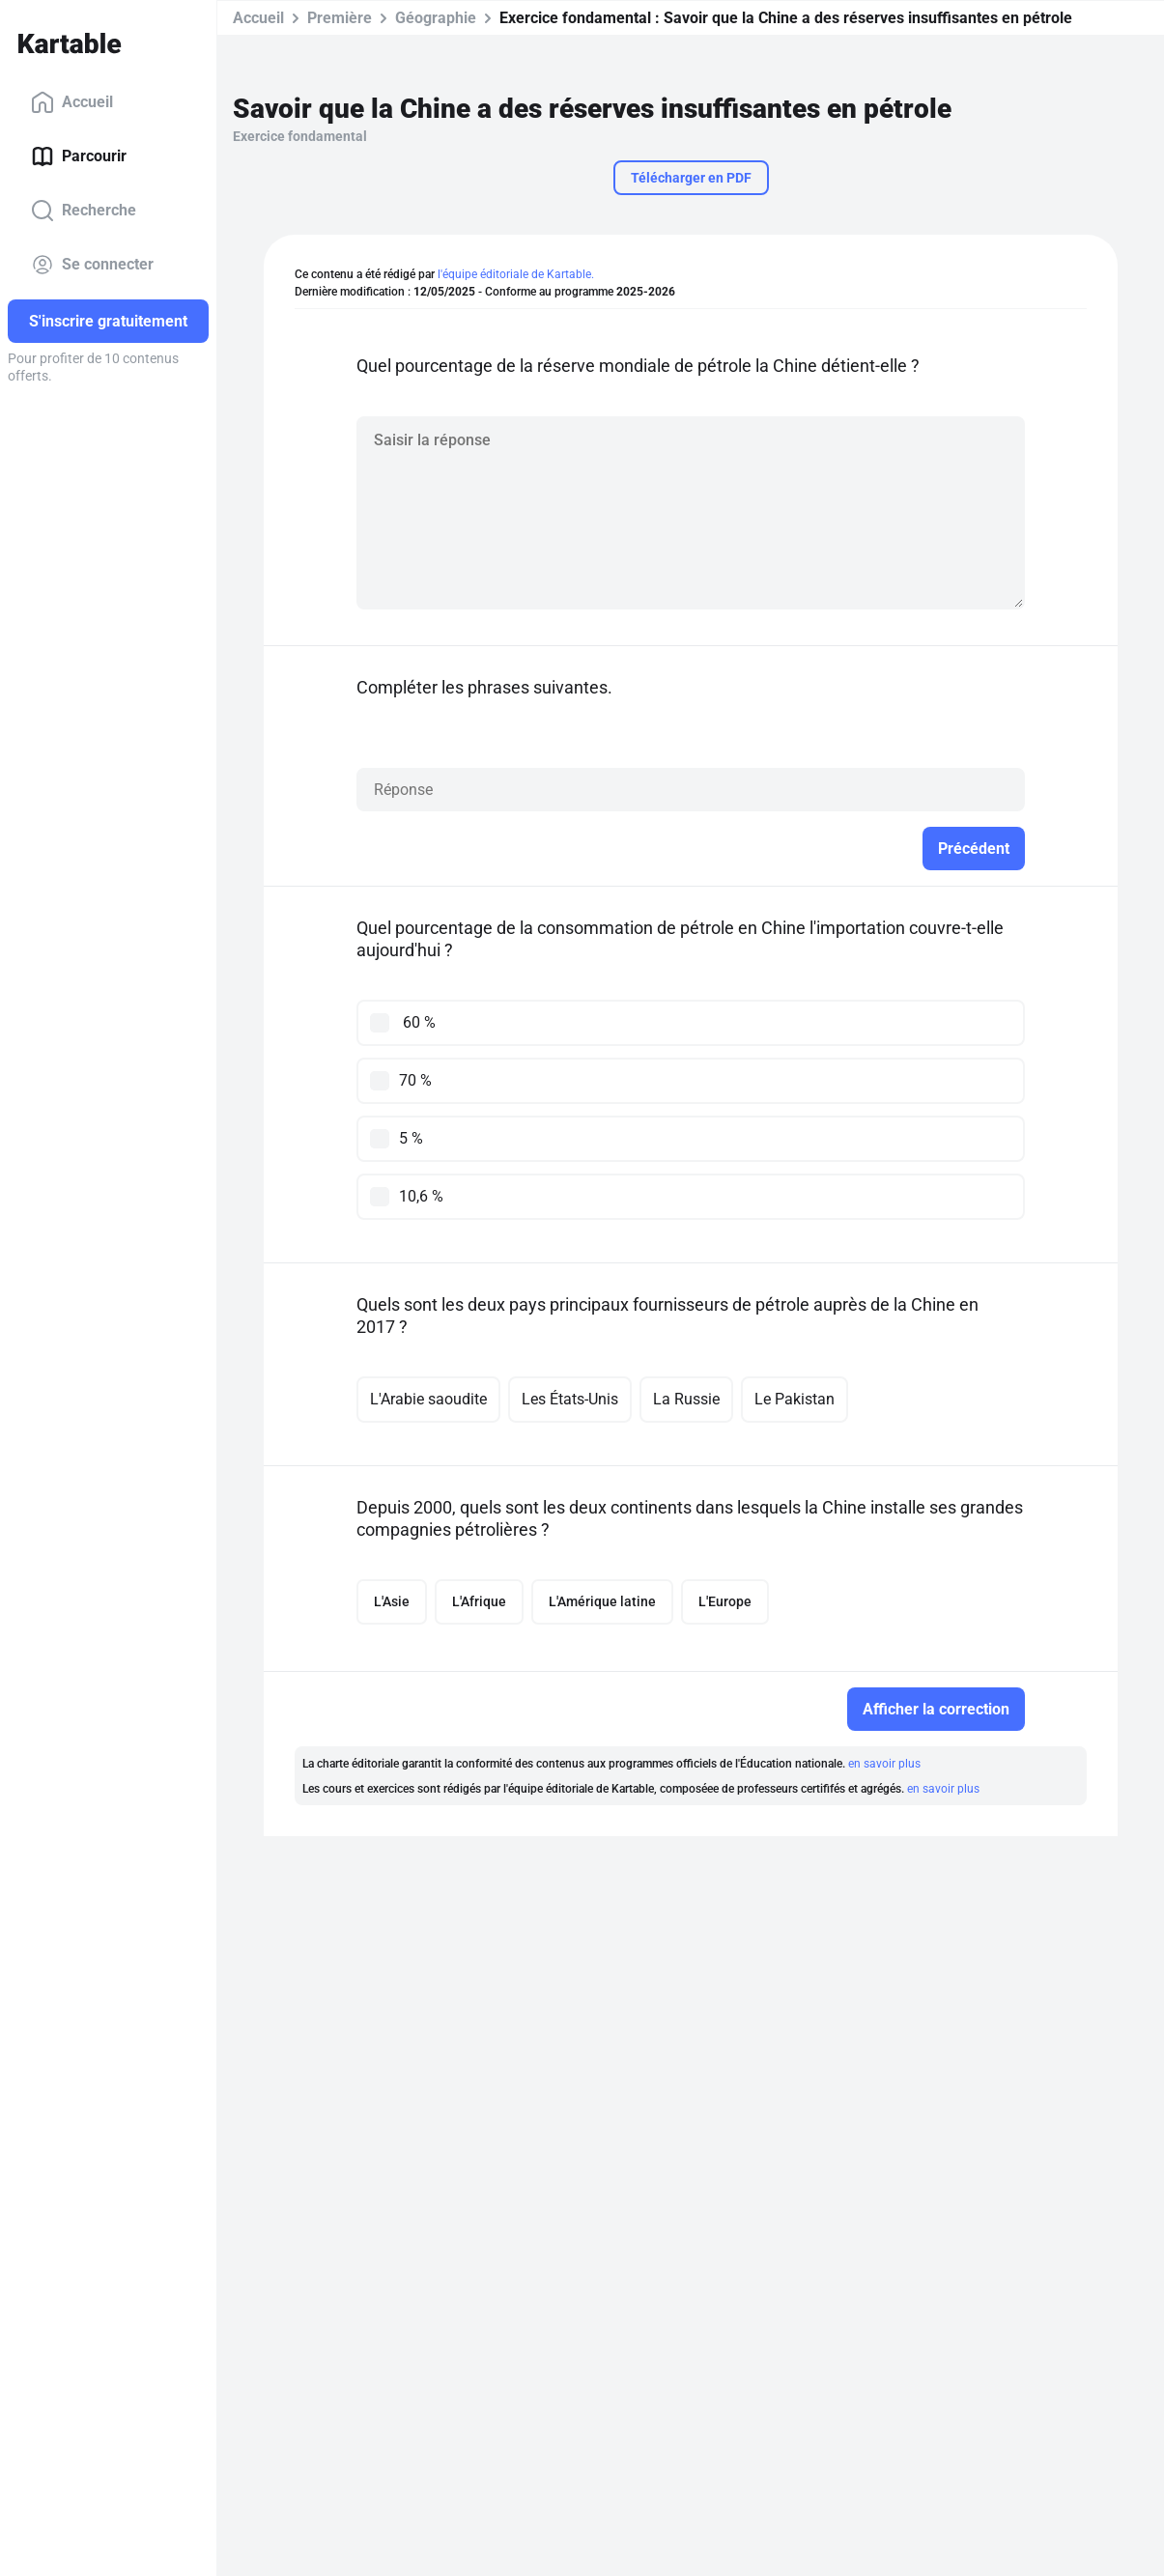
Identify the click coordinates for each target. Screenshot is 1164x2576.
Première (339, 18)
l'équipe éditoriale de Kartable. (516, 274)
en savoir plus (884, 1763)
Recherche (83, 210)
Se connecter (92, 264)
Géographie (435, 18)
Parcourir (79, 156)
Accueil (72, 102)
